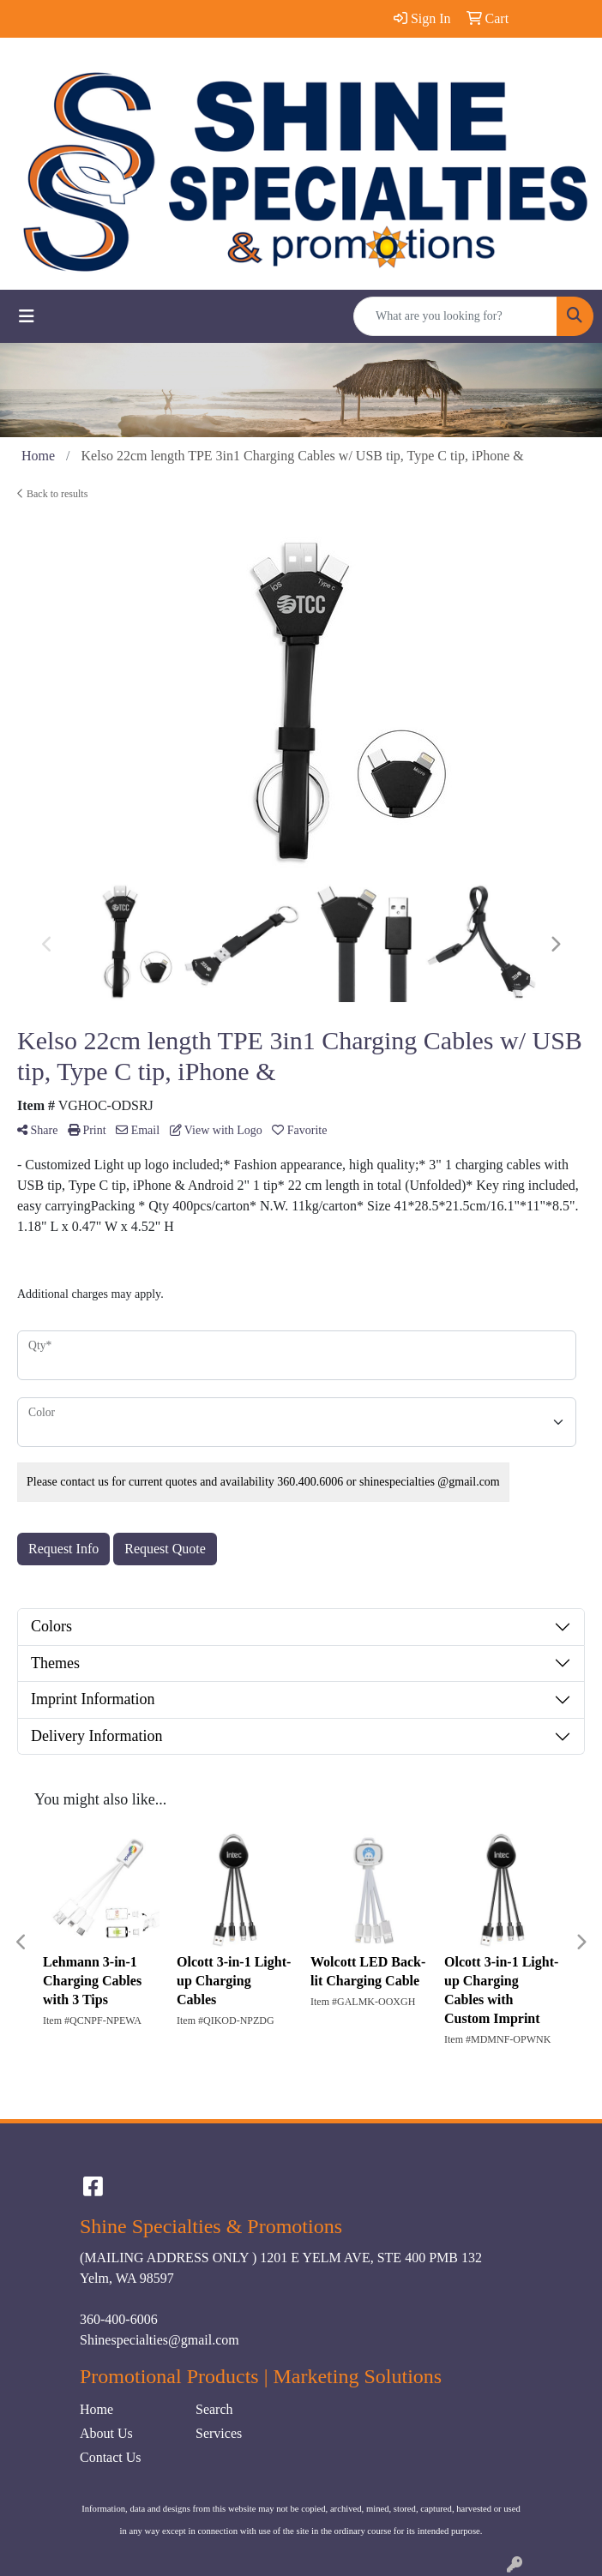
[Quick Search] (455, 316)
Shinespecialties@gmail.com (159, 2340)
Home (96, 2409)
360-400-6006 (119, 2319)
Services (219, 2433)
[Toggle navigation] (27, 316)
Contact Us (110, 2457)
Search (214, 2409)
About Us (106, 2433)
